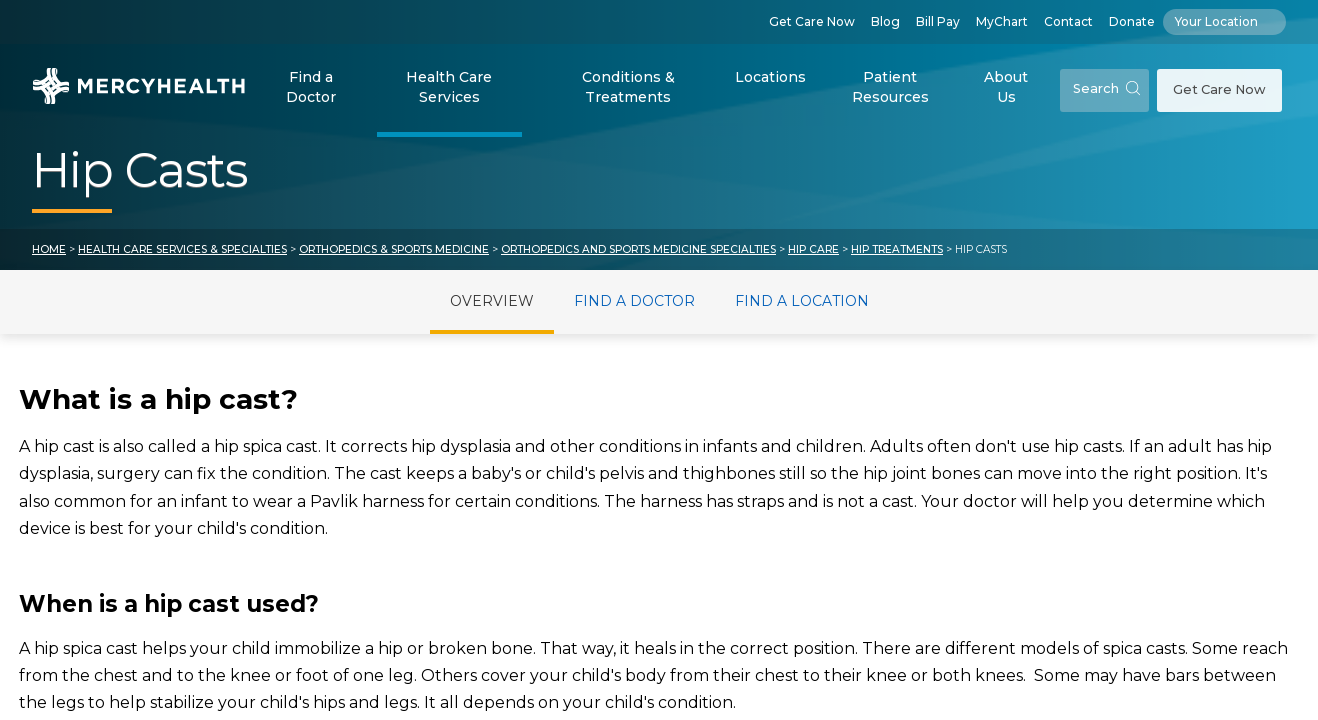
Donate (1132, 21)
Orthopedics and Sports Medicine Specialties (638, 249)
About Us (1006, 87)
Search (1106, 88)
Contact (1068, 21)
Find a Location (802, 301)
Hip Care (813, 249)
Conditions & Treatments (628, 87)
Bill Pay (938, 21)
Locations (770, 77)
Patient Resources (890, 87)
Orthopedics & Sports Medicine (394, 249)
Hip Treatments (897, 249)
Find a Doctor (311, 87)
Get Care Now (812, 21)
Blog (885, 21)
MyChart (1002, 21)
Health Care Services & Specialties (182, 249)
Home (49, 249)
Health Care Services (449, 87)
